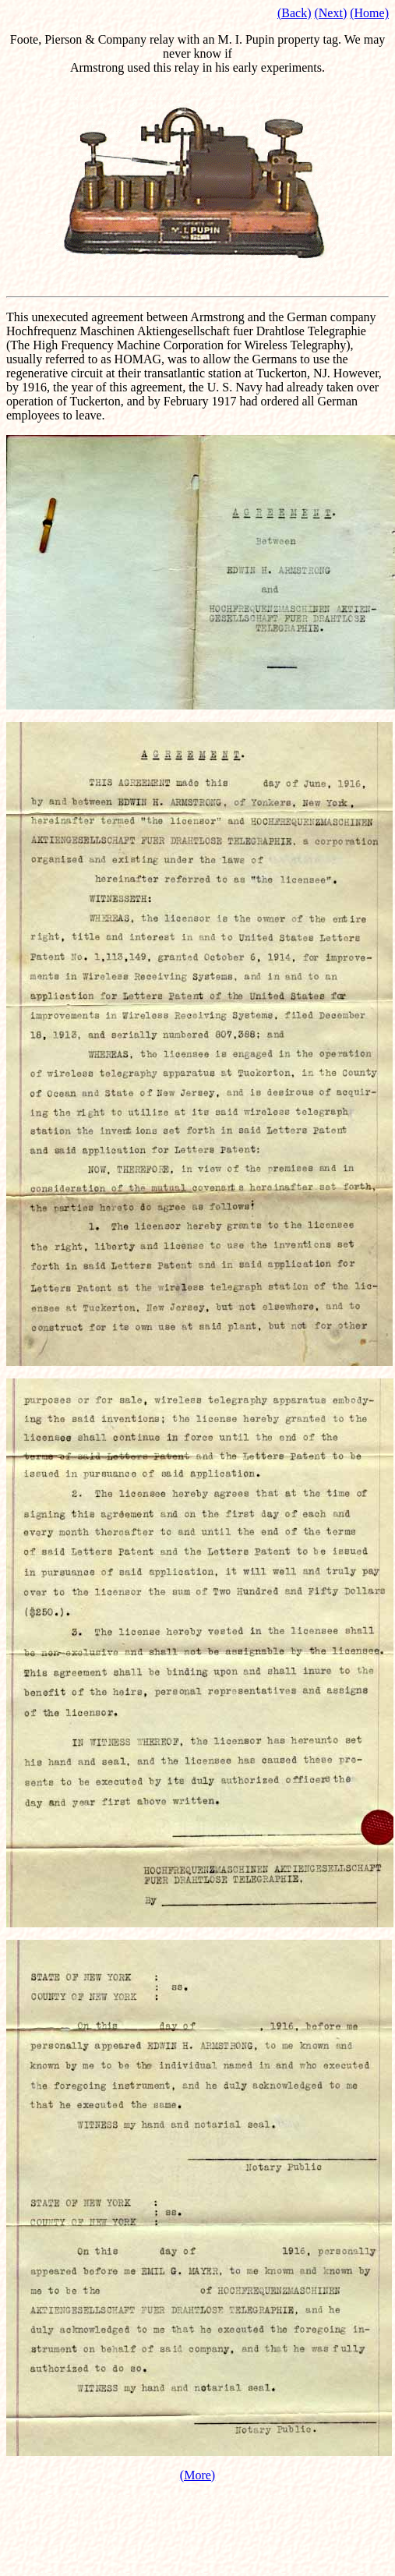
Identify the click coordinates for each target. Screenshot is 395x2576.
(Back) (294, 12)
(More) (197, 2475)
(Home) (369, 12)
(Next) (330, 12)
